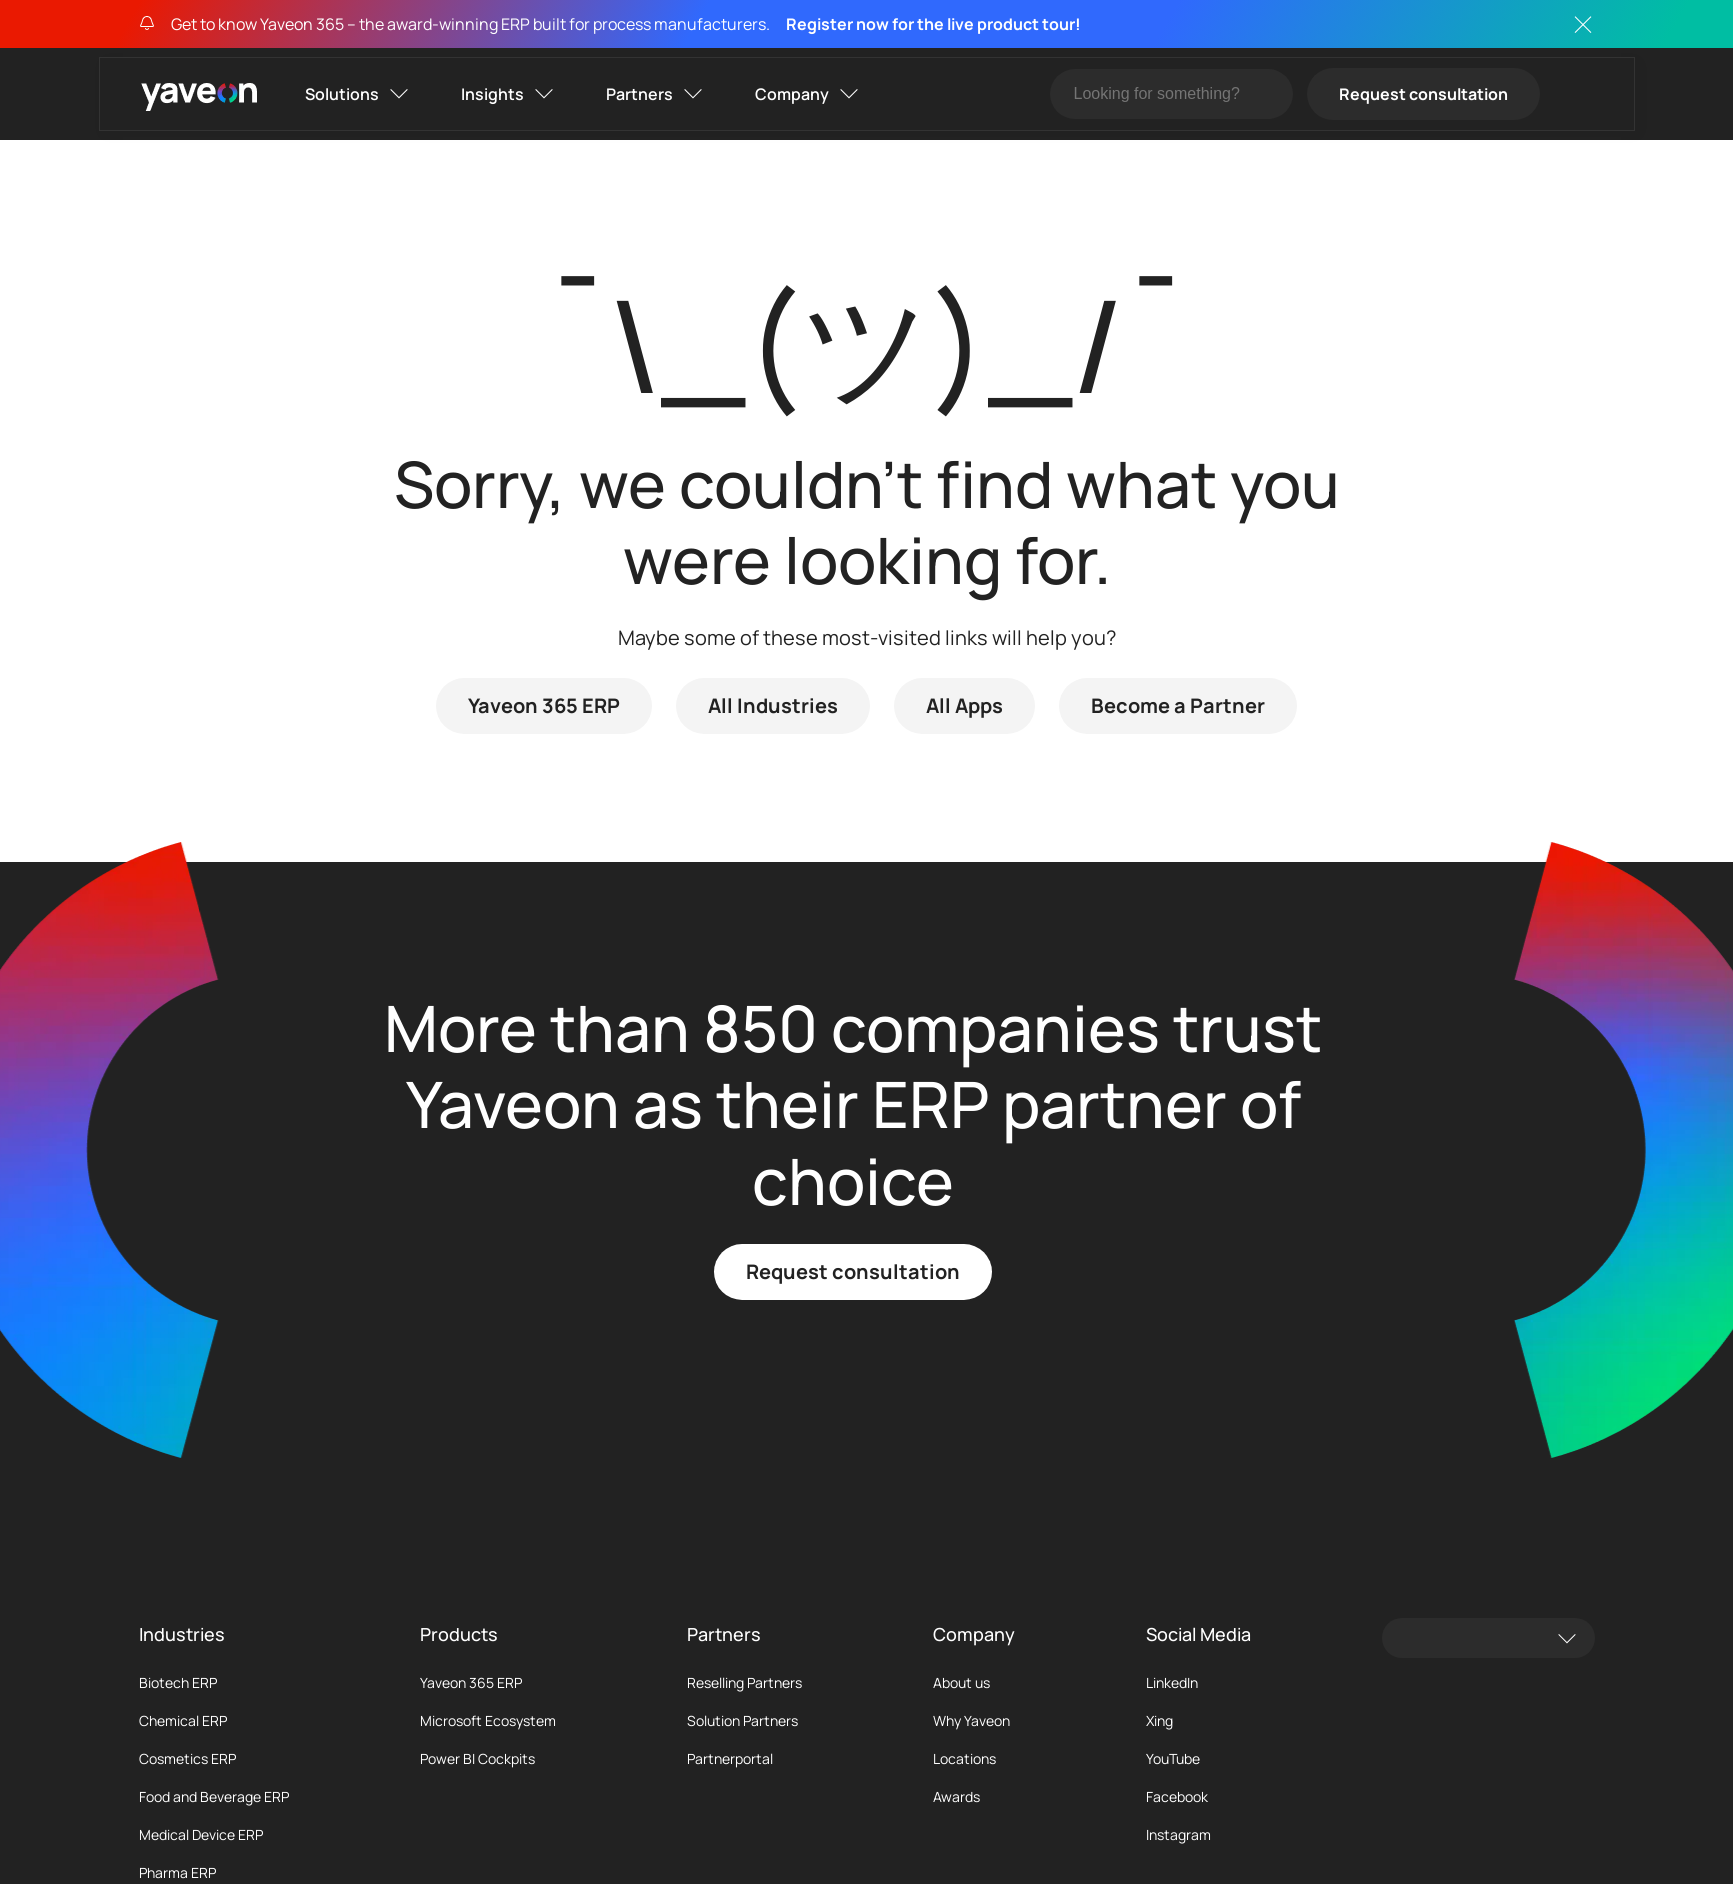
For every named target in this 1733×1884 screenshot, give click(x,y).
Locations (964, 1759)
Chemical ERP (183, 1721)
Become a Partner (1178, 705)
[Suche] (1171, 94)
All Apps (964, 705)
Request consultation (1423, 94)
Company (792, 94)
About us (961, 1683)
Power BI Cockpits (477, 1759)
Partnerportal (730, 1759)
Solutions (342, 94)
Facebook (1177, 1797)
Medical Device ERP (201, 1835)
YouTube (1173, 1759)
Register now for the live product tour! (933, 24)
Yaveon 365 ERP (544, 705)
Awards (956, 1797)
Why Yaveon (971, 1721)
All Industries (773, 705)
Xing (1159, 1721)
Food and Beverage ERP (214, 1797)
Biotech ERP (178, 1683)
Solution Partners (742, 1721)
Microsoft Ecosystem (488, 1721)
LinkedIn (1172, 1683)
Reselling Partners (744, 1683)
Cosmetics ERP (187, 1759)
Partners (639, 94)
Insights (492, 94)
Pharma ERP (177, 1873)
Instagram (1178, 1835)
